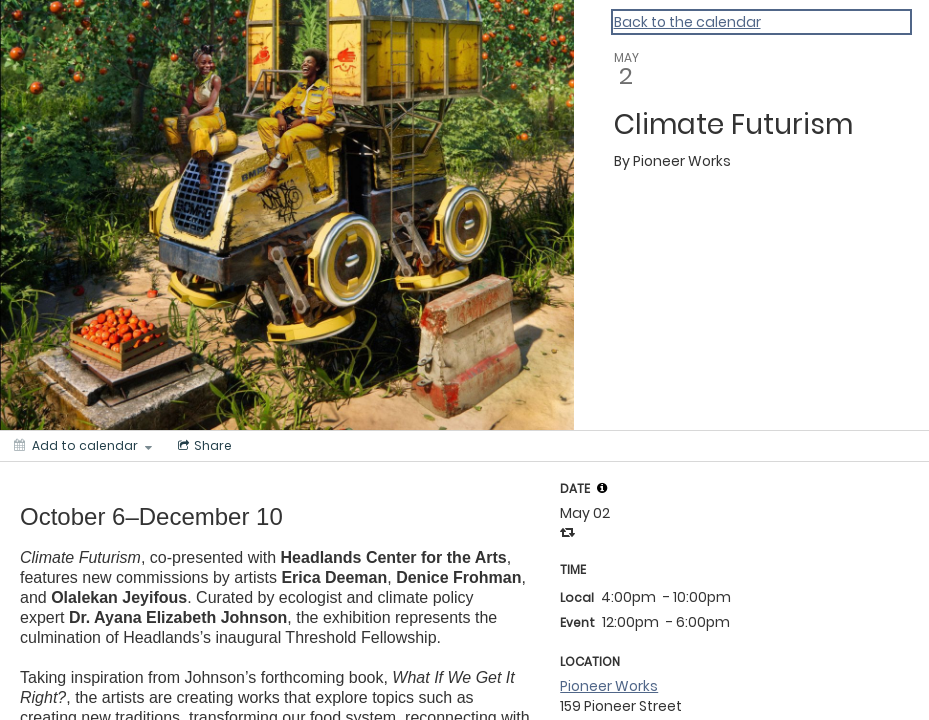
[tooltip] (602, 488)
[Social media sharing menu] (203, 446)
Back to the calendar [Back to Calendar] (687, 22)
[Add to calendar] (83, 446)
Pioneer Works (609, 686)
